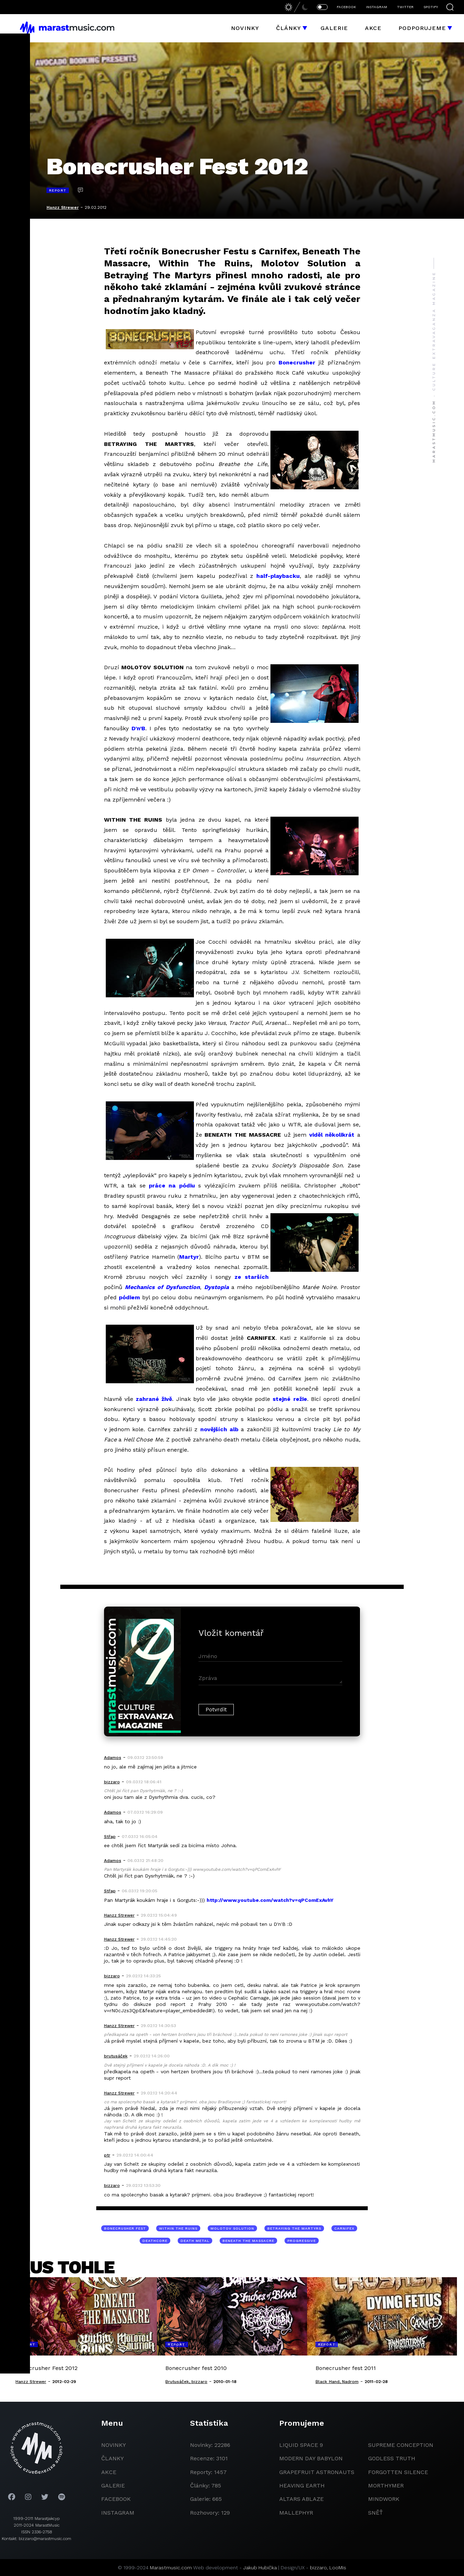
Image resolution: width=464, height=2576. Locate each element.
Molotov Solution (232, 2228)
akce (108, 2472)
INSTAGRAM (376, 7)
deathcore (154, 2241)
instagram (117, 2512)
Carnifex (344, 2228)
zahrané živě (154, 1399)
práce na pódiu (172, 1185)
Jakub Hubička (260, 2567)
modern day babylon (311, 2458)
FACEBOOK (346, 7)
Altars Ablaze (301, 2499)
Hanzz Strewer (63, 207)
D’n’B (138, 728)
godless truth (391, 2458)
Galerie (334, 28)
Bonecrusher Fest (125, 2228)
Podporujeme (422, 28)
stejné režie (290, 1399)
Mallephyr (296, 2512)
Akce (373, 28)
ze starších (251, 1277)
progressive (301, 2241)
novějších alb (219, 1429)
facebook (116, 2499)
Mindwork (383, 2499)
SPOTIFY (430, 7)
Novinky (245, 28)
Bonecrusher (297, 362)
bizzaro (318, 2567)
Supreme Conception (400, 2445)
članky (112, 2458)
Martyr (189, 1256)
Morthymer (386, 2485)
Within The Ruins (178, 2228)
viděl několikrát (332, 1134)
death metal (195, 2241)
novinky (113, 2445)
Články (288, 28)
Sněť (375, 2512)
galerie (113, 2485)
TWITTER (405, 7)
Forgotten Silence (398, 2472)
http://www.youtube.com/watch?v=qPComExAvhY (270, 1900)
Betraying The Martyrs (294, 2228)
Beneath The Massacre (248, 2241)
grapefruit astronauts (316, 2472)
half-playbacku (278, 576)
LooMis (337, 2567)
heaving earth (302, 2485)
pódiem (129, 1297)
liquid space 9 (301, 2445)
